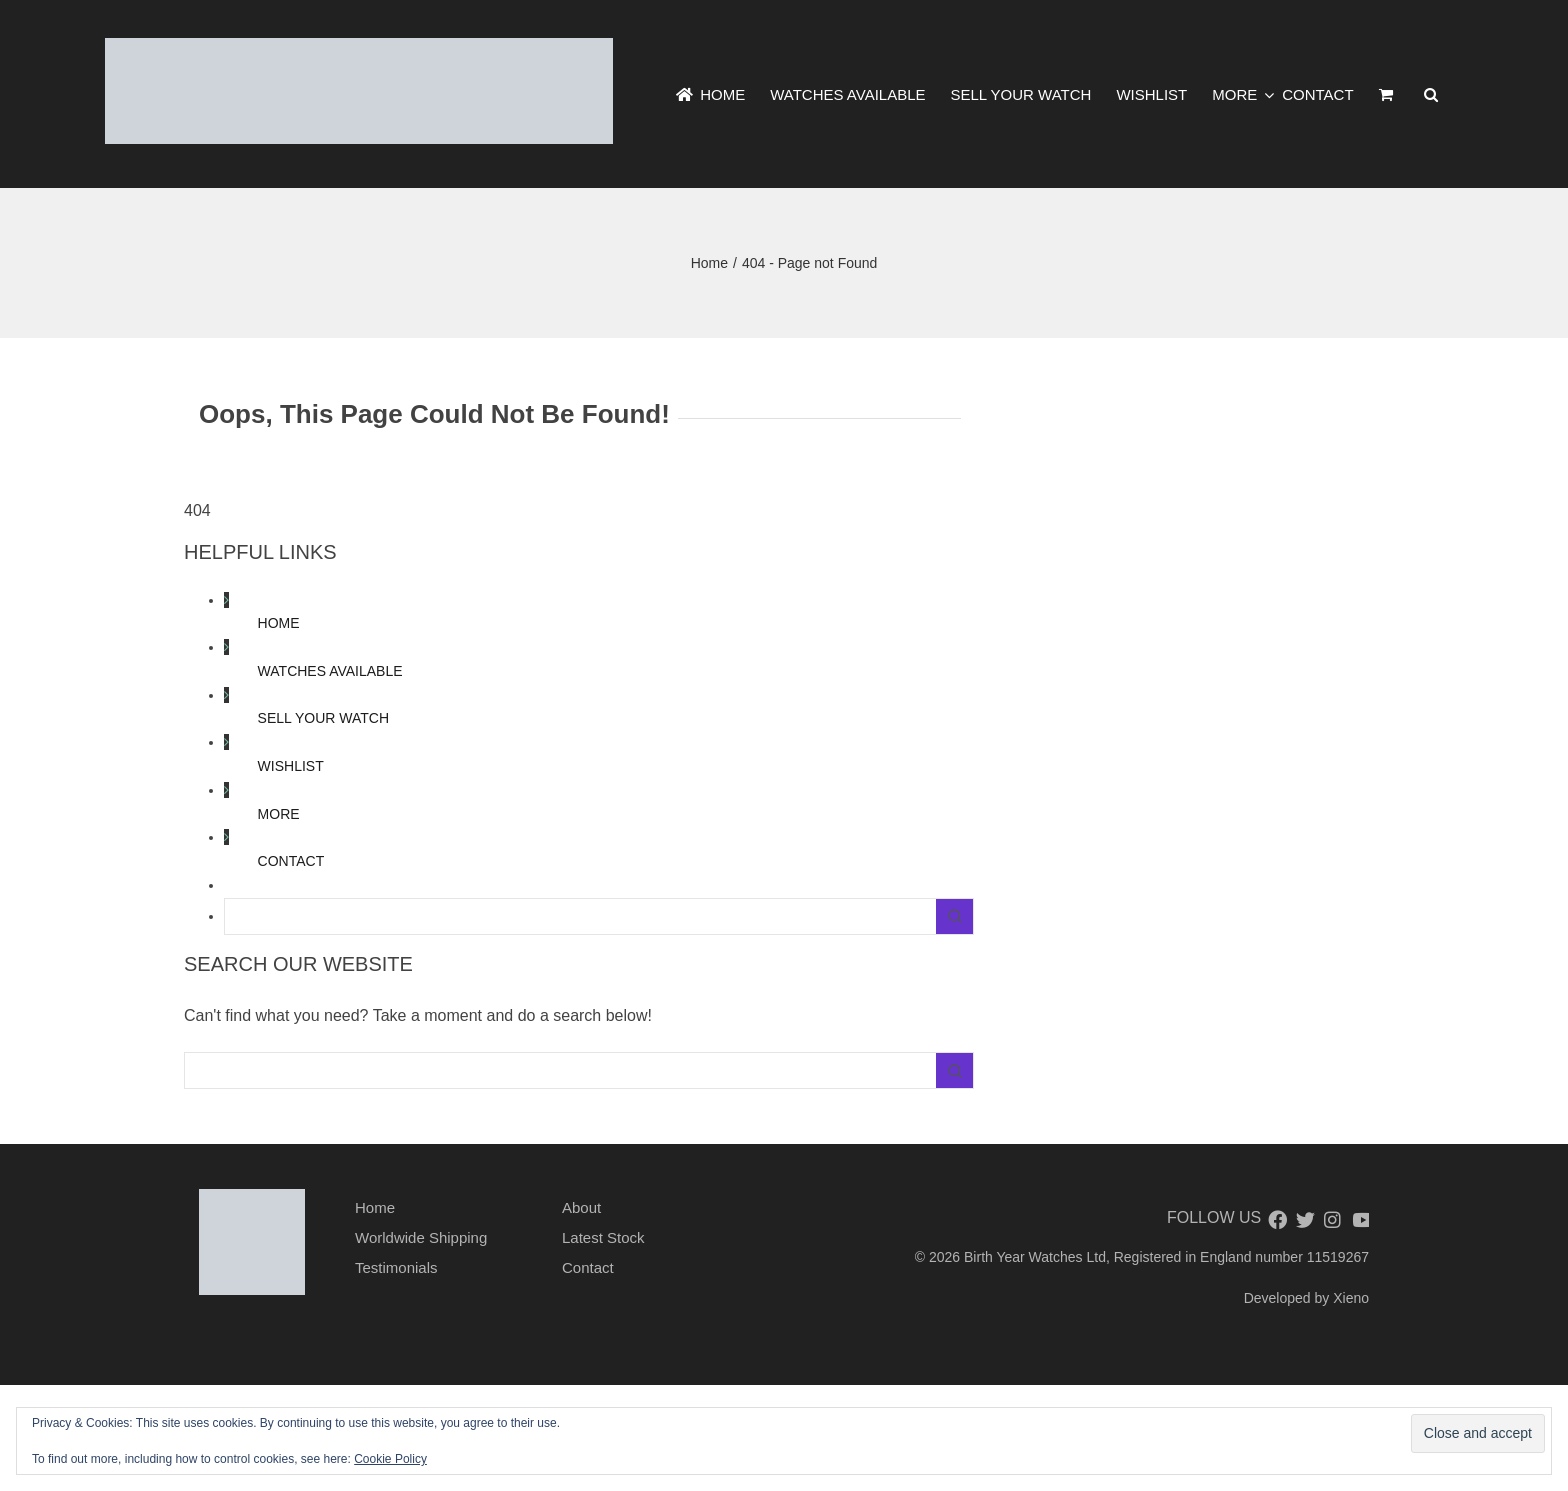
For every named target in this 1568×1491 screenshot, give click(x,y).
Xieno (1351, 1298)
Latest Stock (603, 1237)
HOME (279, 623)
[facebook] (1276, 1219)
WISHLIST (291, 766)
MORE (279, 814)
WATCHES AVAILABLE (330, 671)
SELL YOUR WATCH (323, 718)
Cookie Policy (390, 1459)
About (581, 1207)
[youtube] (1360, 1219)
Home (375, 1207)
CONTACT (291, 861)
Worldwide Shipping (421, 1237)
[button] (1431, 94)
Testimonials (396, 1267)
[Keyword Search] (580, 916)
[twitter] (1304, 1219)
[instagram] (1332, 1219)
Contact (588, 1267)
